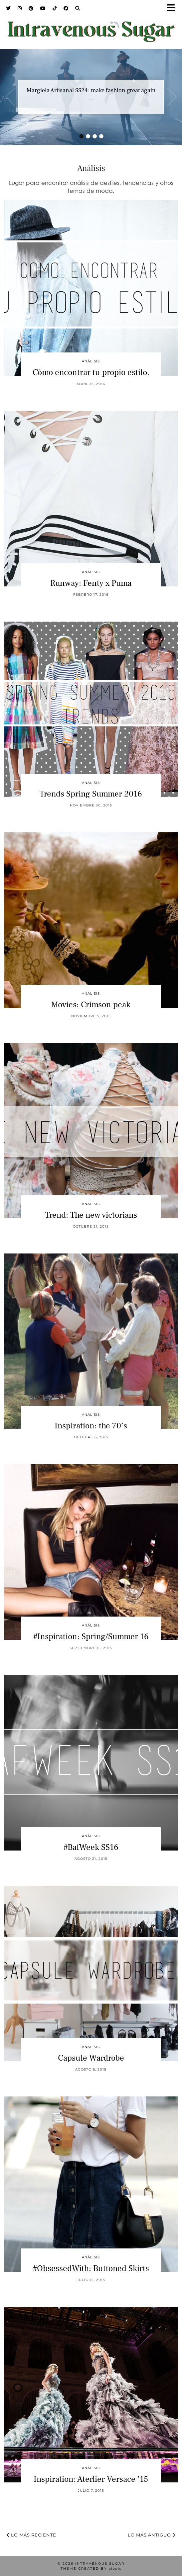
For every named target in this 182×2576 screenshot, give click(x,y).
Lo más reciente (31, 2535)
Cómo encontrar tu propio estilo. (91, 372)
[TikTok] (55, 8)
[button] (173, 8)
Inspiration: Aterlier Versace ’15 (91, 2479)
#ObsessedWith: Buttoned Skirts (91, 2268)
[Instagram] (20, 8)
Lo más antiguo (151, 2535)
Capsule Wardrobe (91, 2058)
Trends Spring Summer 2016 (91, 794)
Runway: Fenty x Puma (90, 583)
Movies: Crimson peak (90, 1004)
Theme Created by (91, 2568)
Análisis (91, 361)
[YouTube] (43, 8)
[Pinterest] (31, 8)
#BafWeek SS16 (91, 1847)
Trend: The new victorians (91, 1215)
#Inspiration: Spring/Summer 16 (91, 1636)
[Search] (77, 8)
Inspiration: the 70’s (91, 1425)
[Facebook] (66, 8)
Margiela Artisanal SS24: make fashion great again (91, 90)
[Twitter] (8, 8)
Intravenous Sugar (99, 2563)
